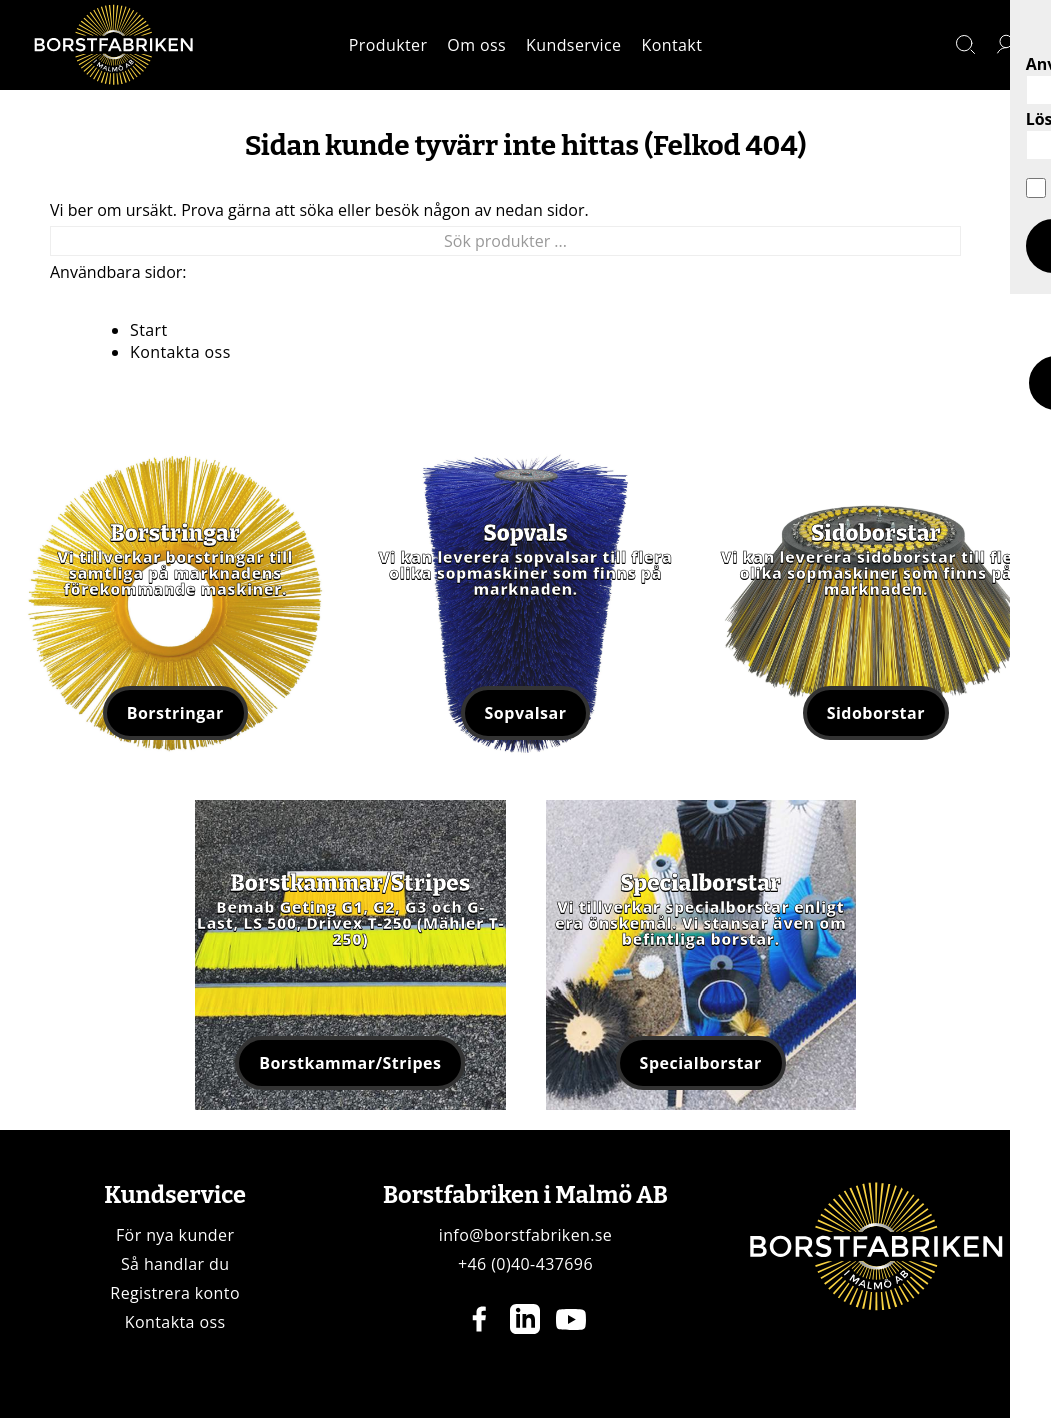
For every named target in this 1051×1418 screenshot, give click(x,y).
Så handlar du (175, 1264)
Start (149, 330)
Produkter (388, 45)
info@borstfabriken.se (526, 1235)
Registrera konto (175, 1293)
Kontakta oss (180, 352)
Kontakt (672, 45)
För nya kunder (175, 1235)
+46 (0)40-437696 (525, 1264)
